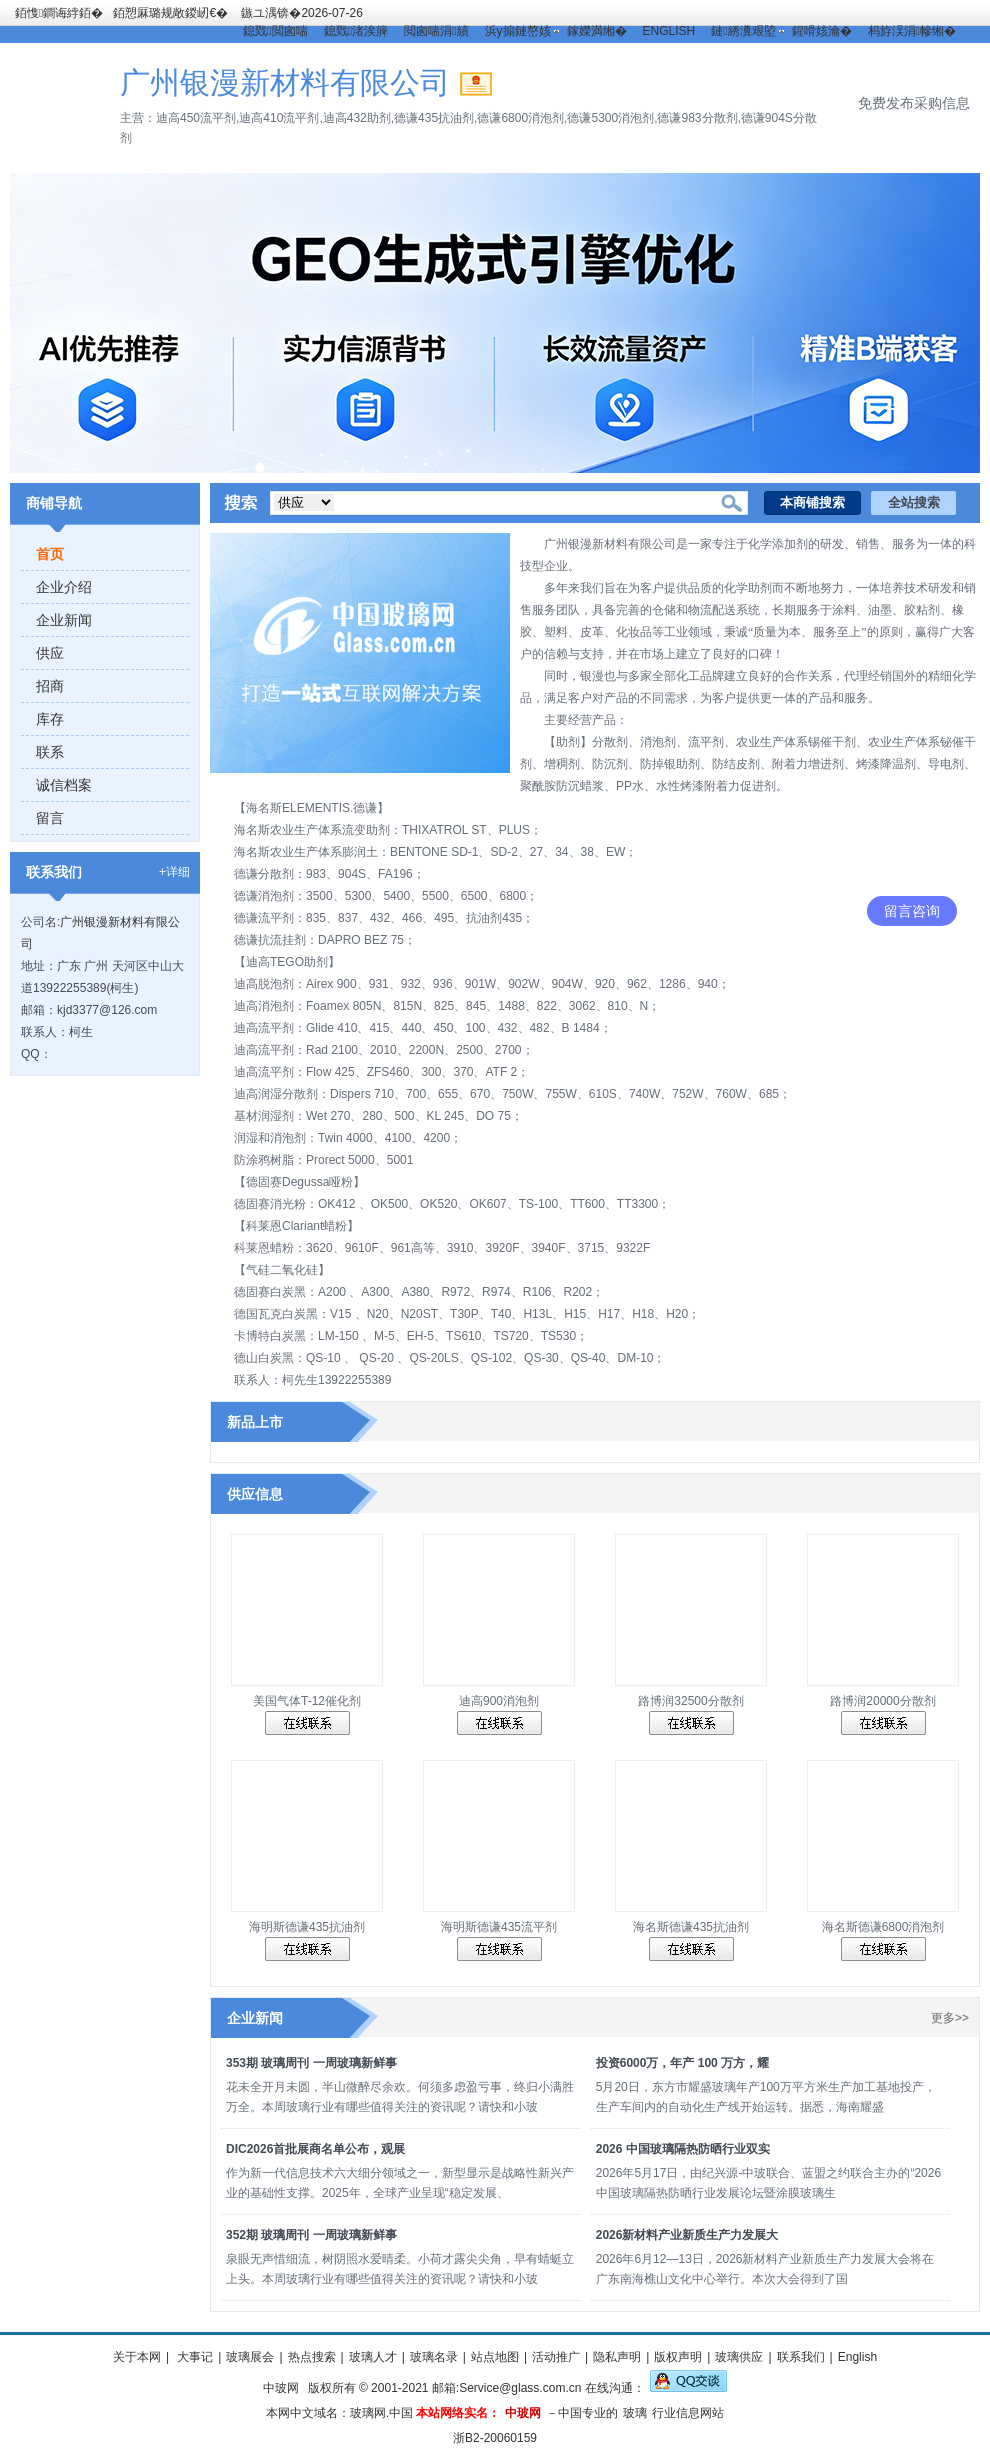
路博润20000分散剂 (882, 1701)
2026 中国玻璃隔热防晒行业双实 (683, 2149)
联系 (50, 752)
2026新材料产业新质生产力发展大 (687, 2235)
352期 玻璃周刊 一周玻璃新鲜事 (311, 2235)
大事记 (193, 2357)
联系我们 (801, 2357)
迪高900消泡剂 (499, 1701)
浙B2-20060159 (495, 2438)
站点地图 (495, 2357)
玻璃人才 (373, 2357)
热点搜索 (312, 2357)
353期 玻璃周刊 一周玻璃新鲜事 (311, 2063)
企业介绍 (64, 587)
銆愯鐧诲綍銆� (59, 13)
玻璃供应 (739, 2357)
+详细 (174, 872)
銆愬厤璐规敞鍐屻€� (170, 13)
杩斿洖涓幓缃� (912, 31)
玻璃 (635, 2413)
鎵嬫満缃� (597, 31)
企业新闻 (64, 620)
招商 (50, 686)
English (857, 2357)
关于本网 (137, 2357)
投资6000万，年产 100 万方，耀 (682, 2063)
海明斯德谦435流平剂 (499, 1927)
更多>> (950, 2018)
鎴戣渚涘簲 (356, 31)
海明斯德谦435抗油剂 (307, 1927)
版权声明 (678, 2357)
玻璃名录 (434, 2357)
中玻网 (281, 2388)
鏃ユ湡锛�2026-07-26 (301, 13)
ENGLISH (669, 31)
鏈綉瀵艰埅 (743, 31)
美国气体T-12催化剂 (307, 1701)
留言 (50, 818)
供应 (50, 653)
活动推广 (556, 2357)
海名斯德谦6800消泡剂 (883, 1927)
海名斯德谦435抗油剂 (691, 1927)
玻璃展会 (250, 2357)
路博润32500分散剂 (690, 1701)
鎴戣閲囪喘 (275, 31)
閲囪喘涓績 (436, 31)
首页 (50, 554)
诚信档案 (64, 785)
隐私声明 (617, 2357)
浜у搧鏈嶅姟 (518, 31)
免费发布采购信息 (914, 103)
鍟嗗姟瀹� (822, 31)
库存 (50, 719)
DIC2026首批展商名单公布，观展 (315, 2149)
